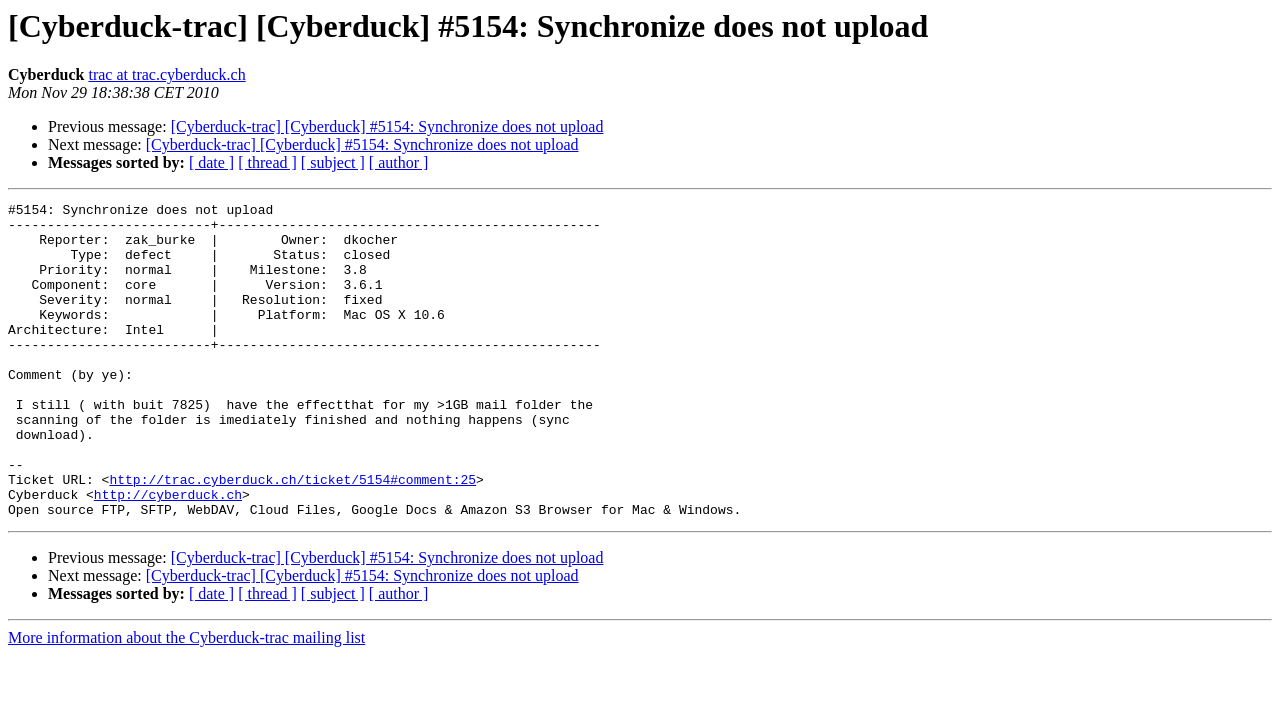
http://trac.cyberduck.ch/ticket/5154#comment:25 (292, 536)
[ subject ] (333, 162)
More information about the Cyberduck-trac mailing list (186, 700)
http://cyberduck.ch (168, 554)
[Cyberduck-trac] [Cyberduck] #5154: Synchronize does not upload (387, 126)
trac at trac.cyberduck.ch (166, 74)
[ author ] (399, 162)
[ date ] (211, 162)
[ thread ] (267, 162)
